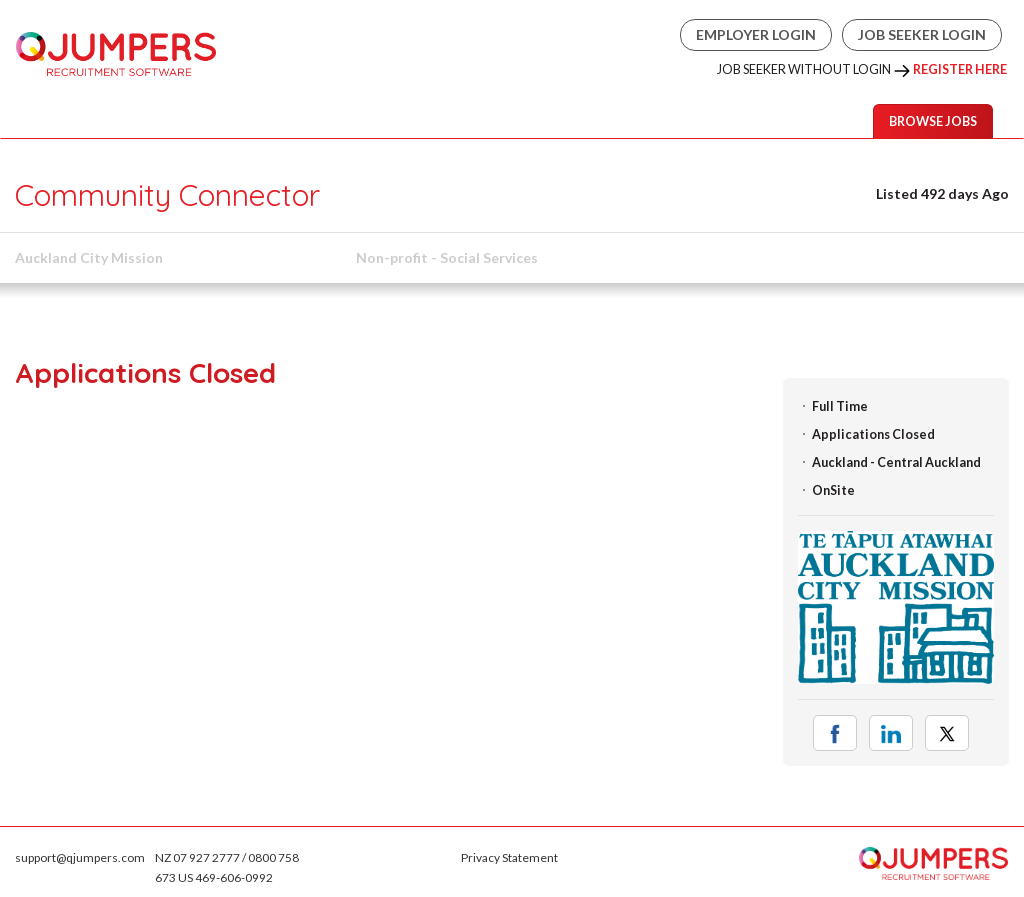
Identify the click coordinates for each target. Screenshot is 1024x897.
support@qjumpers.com (80, 857)
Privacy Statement (509, 857)
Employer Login (756, 34)
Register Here (960, 69)
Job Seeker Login (922, 34)
